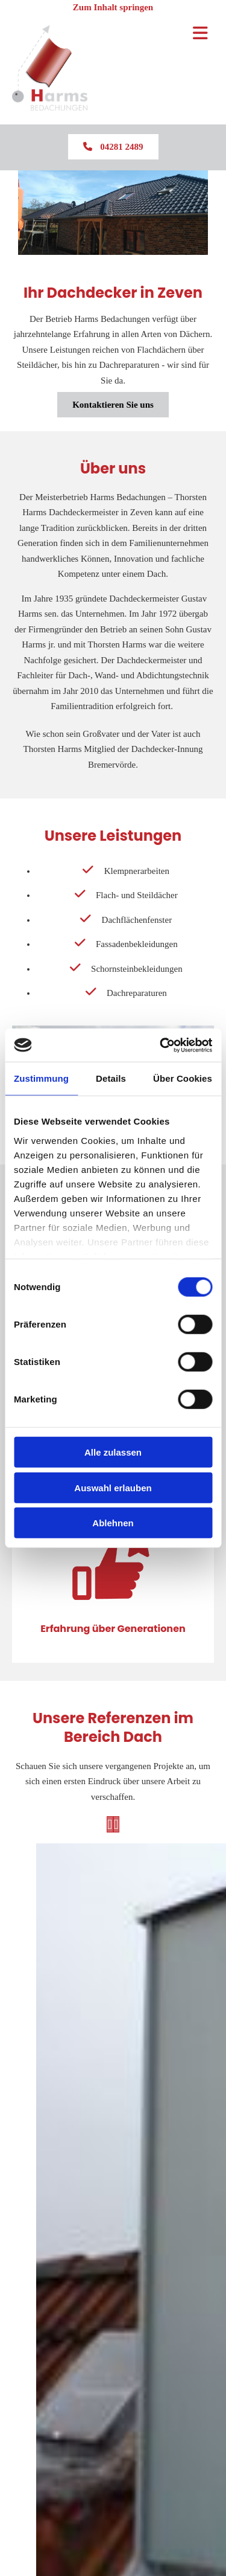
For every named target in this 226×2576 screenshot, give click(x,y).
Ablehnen (112, 1523)
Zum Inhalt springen (113, 7)
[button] (113, 146)
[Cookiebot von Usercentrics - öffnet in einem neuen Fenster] (161, 1045)
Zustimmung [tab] (41, 1078)
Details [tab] (111, 1078)
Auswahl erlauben (112, 1487)
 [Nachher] (116, 1824)
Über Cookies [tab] (182, 1078)
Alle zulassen (113, 1452)
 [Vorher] (109, 1824)
